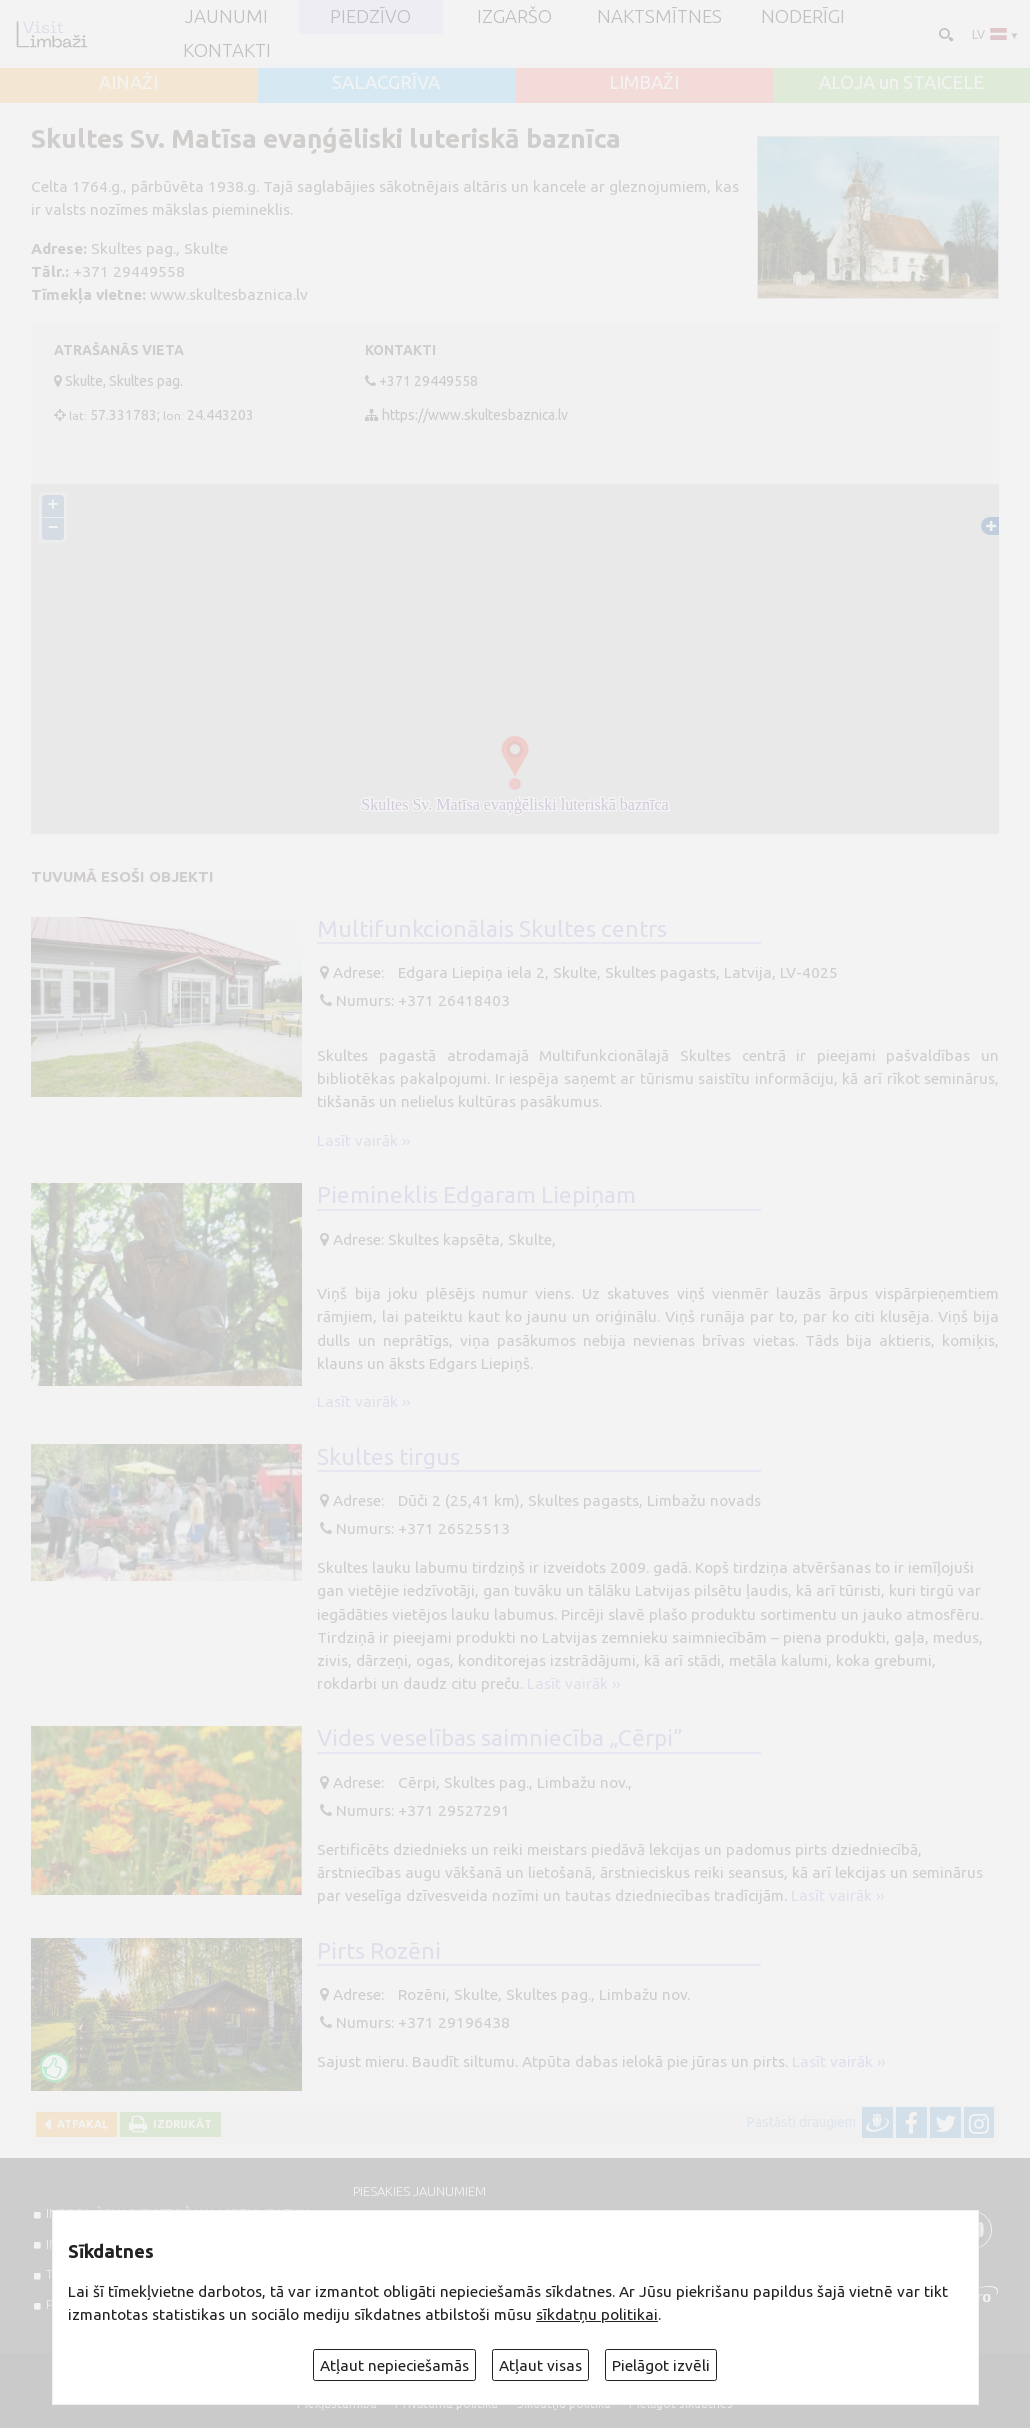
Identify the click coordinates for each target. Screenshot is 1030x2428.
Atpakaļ (79, 2124)
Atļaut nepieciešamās (394, 2365)
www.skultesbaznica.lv (229, 294)
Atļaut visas (540, 2365)
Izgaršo (514, 17)
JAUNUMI (226, 17)
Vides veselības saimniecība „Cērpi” (500, 1737)
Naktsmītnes (659, 17)
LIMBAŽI (644, 83)
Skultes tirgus (388, 1456)
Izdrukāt (179, 2124)
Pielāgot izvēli (661, 2365)
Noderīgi (803, 17)
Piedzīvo (370, 17)
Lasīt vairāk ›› (363, 1140)
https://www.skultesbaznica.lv (475, 415)
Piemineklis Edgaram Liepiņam (476, 1194)
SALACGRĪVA (386, 83)
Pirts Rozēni (379, 1950)
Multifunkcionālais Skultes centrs (492, 928)
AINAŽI (128, 83)
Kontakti (227, 51)
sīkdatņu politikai (597, 2314)
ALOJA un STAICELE (901, 83)
